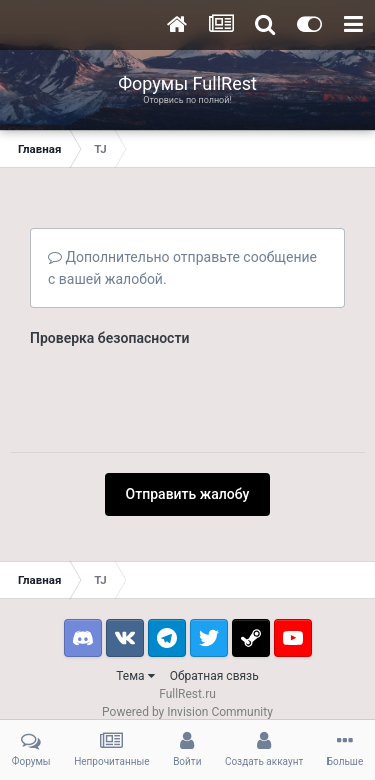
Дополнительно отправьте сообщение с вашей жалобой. (182, 268)
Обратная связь (214, 598)
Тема (135, 598)
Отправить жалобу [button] (188, 416)
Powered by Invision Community (187, 634)
